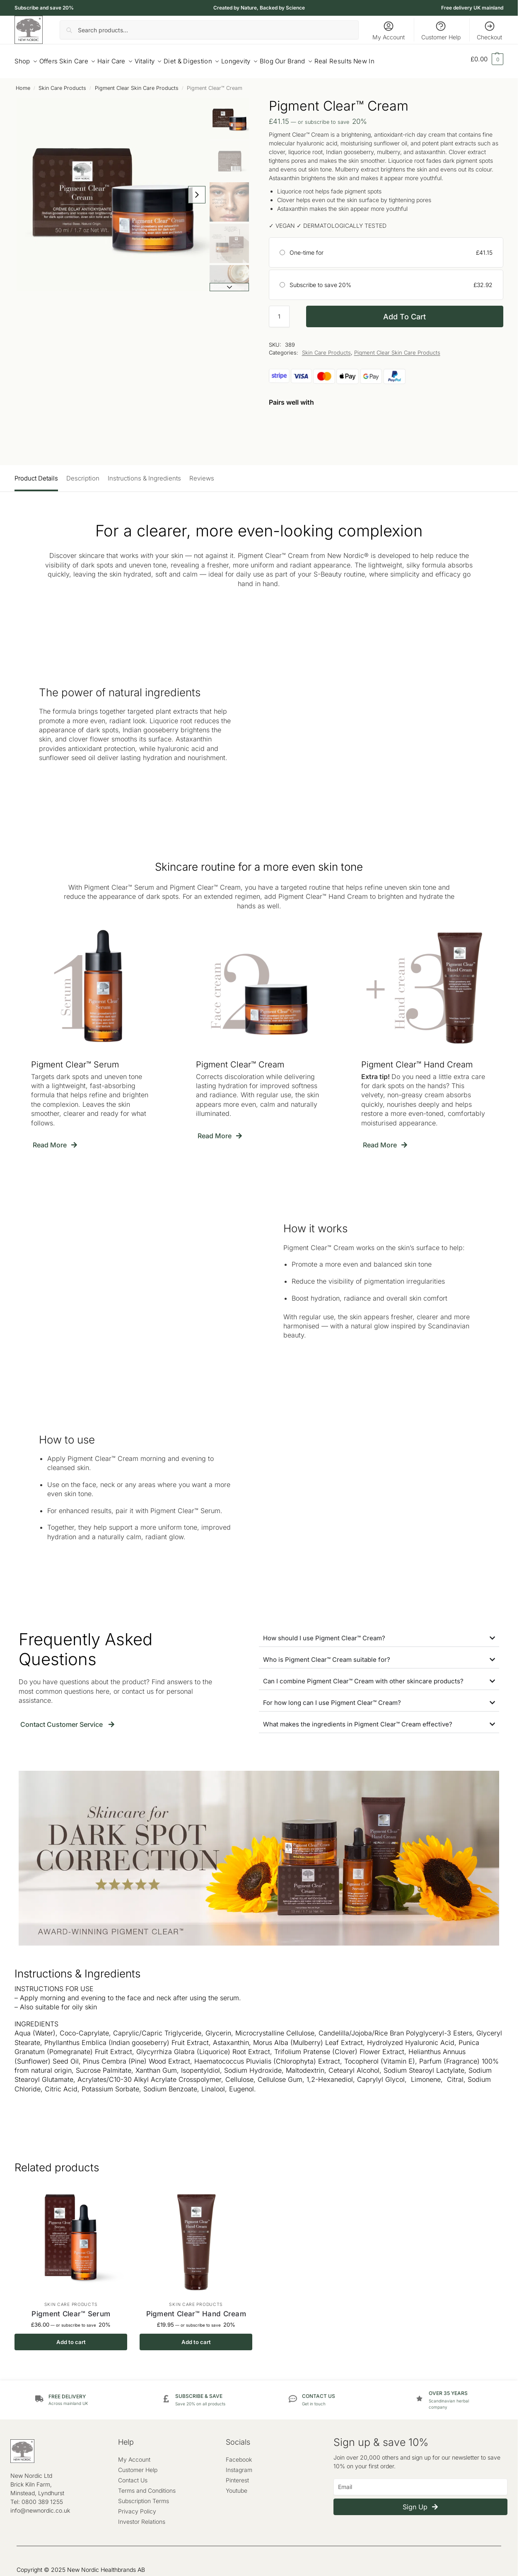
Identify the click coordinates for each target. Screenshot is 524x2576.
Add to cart (404, 312)
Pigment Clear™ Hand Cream (196, 2309)
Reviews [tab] (201, 474)
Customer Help (441, 30)
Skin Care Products (62, 83)
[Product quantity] (279, 312)
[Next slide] (236, 190)
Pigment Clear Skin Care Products (137, 83)
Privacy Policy (137, 2507)
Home (23, 83)
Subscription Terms (143, 2496)
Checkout (489, 30)
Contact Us (132, 2475)
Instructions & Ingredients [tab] (144, 474)
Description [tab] (82, 474)
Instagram (239, 2465)
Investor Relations (141, 2517)
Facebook (239, 2455)
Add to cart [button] (71, 2338)
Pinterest (237, 2475)
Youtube (236, 2486)
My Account (388, 30)
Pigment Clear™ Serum (70, 2309)
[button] (487, 59)
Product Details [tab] (36, 474)
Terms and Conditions (147, 2486)
